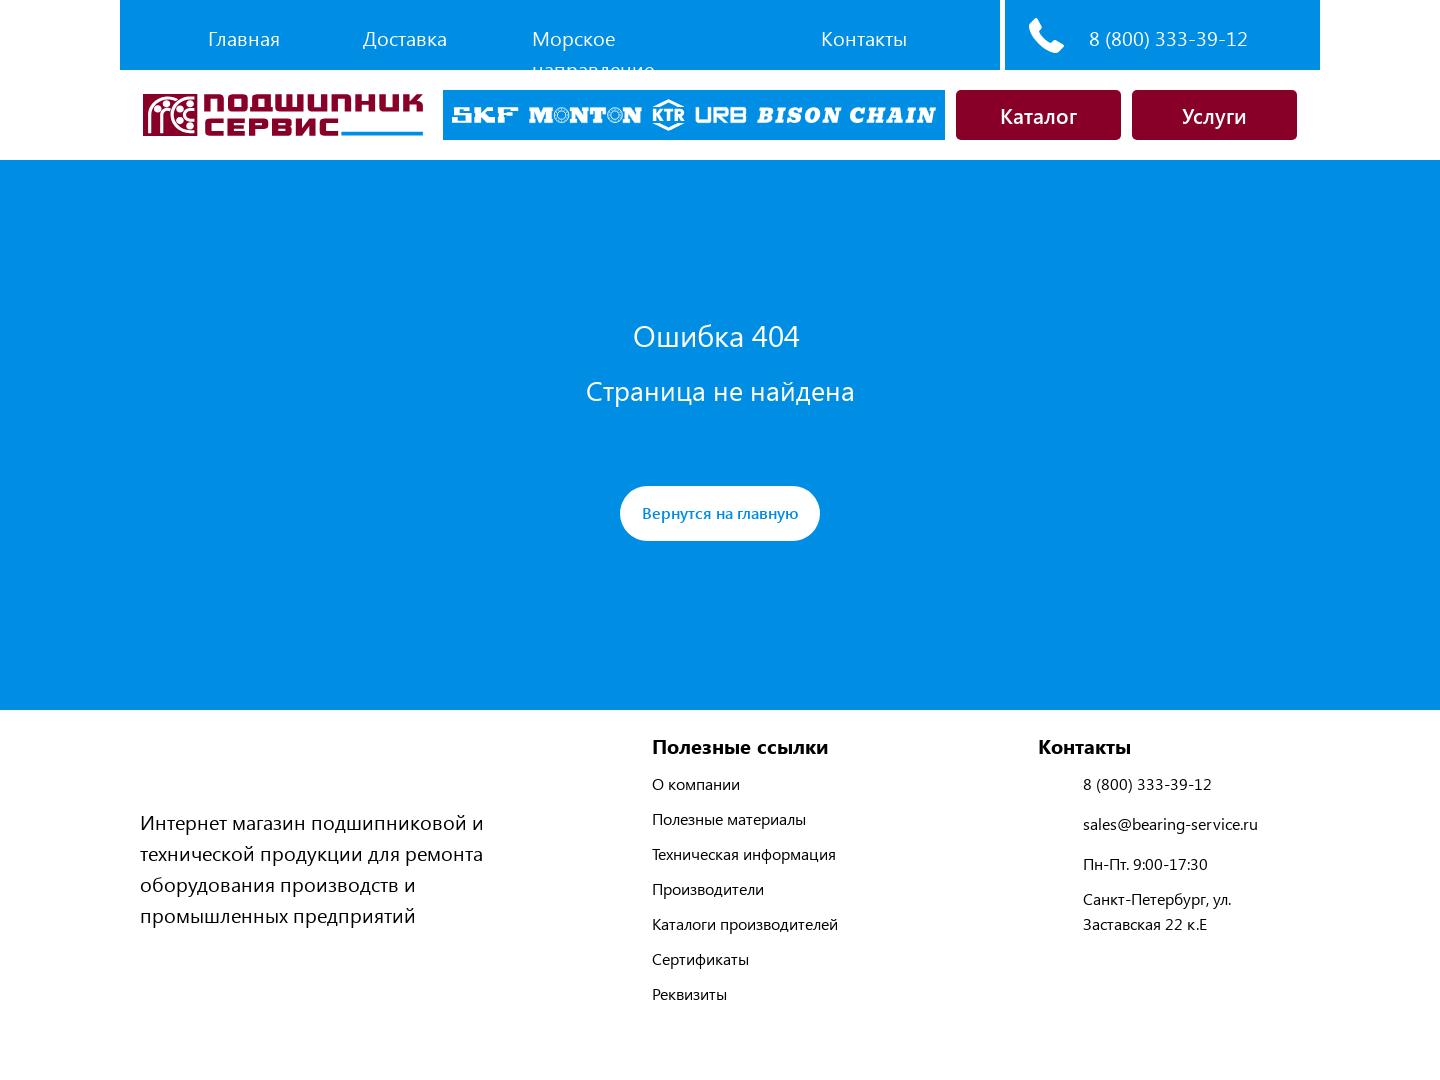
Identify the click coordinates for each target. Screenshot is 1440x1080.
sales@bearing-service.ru (1170, 823)
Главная (244, 37)
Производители (708, 888)
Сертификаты (700, 958)
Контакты (864, 37)
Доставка (405, 37)
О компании (696, 783)
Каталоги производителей (745, 923)
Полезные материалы (729, 818)
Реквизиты (689, 993)
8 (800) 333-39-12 (1168, 37)
